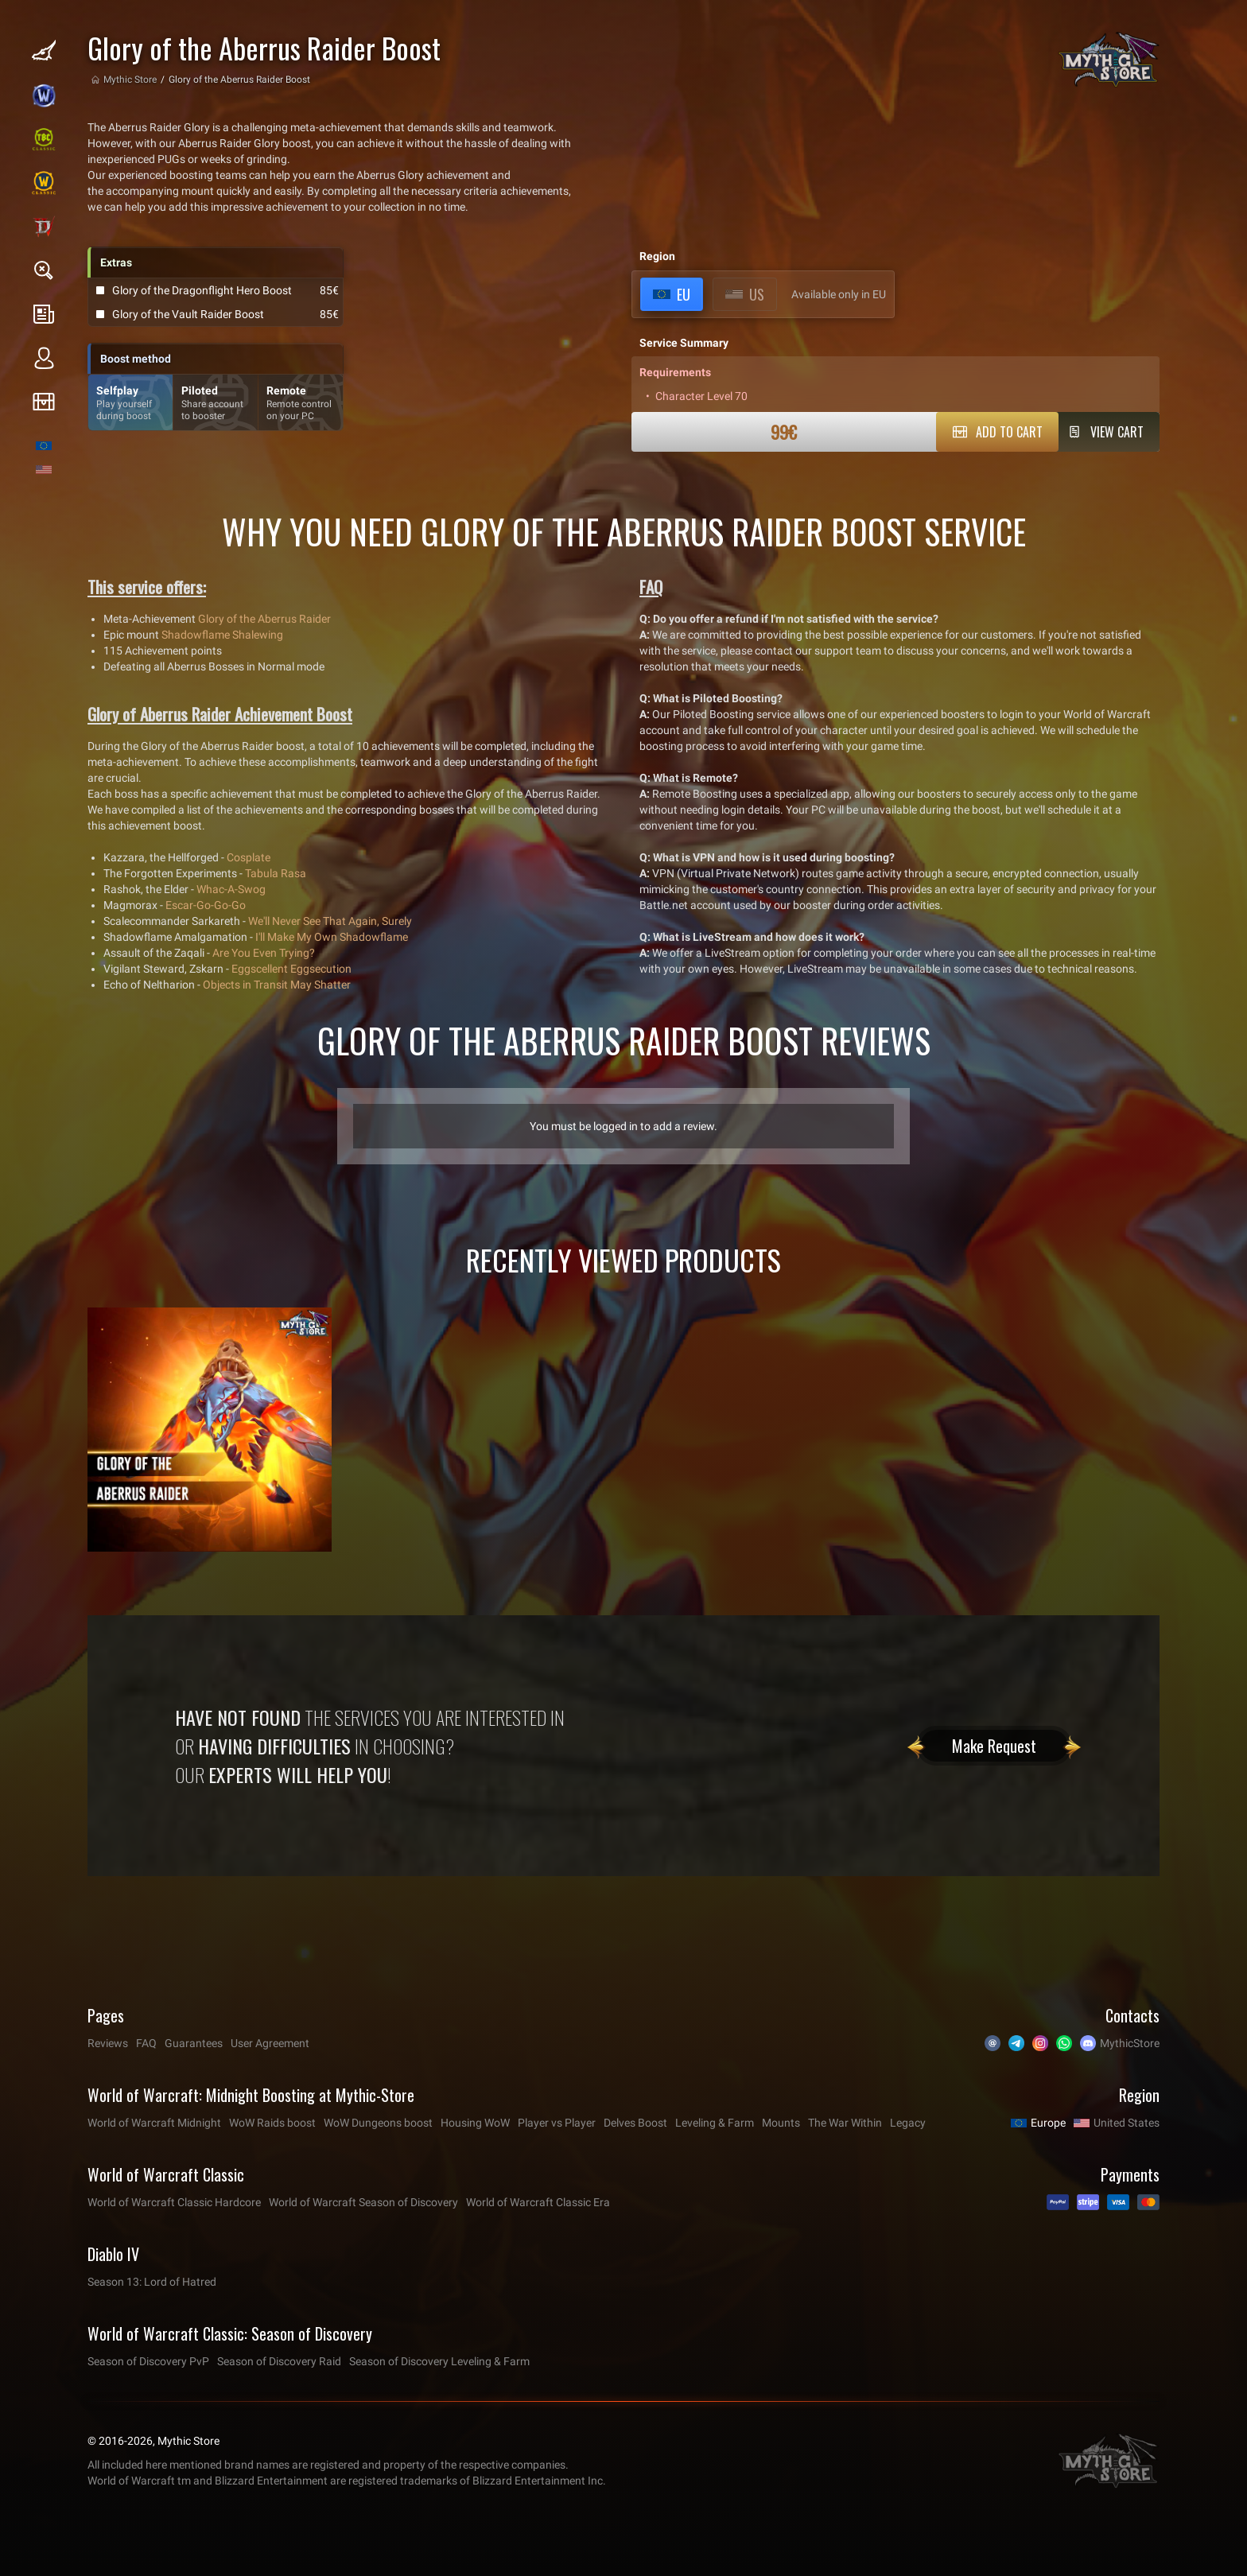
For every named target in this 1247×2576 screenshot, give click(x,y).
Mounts (781, 2122)
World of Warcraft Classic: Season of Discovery (229, 2333)
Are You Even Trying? (263, 952)
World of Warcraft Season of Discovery (363, 2202)
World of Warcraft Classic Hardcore (174, 2202)
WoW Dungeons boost (378, 2122)
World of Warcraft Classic (165, 2174)
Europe (1048, 2122)
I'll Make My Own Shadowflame (331, 937)
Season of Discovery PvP (148, 2361)
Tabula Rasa (275, 873)
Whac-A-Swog (231, 889)
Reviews (107, 2043)
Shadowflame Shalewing (222, 634)
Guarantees (194, 2043)
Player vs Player (557, 2122)
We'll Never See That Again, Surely (330, 921)
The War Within (845, 2122)
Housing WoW (475, 2122)
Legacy (908, 2122)
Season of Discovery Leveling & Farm (439, 2361)
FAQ (146, 2043)
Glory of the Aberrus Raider (264, 618)
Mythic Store (130, 79)
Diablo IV (113, 2254)
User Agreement (270, 2043)
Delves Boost (635, 2122)
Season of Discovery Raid (279, 2361)
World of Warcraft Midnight (154, 2122)
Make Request (994, 1746)
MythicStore (1130, 2043)
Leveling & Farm (714, 2122)
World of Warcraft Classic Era (538, 2202)
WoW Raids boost (272, 2122)
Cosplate (248, 857)
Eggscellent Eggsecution (291, 968)
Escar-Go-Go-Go (205, 905)
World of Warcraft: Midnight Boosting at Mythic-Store (250, 2095)
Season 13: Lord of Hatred (151, 2281)
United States (1127, 2122)
